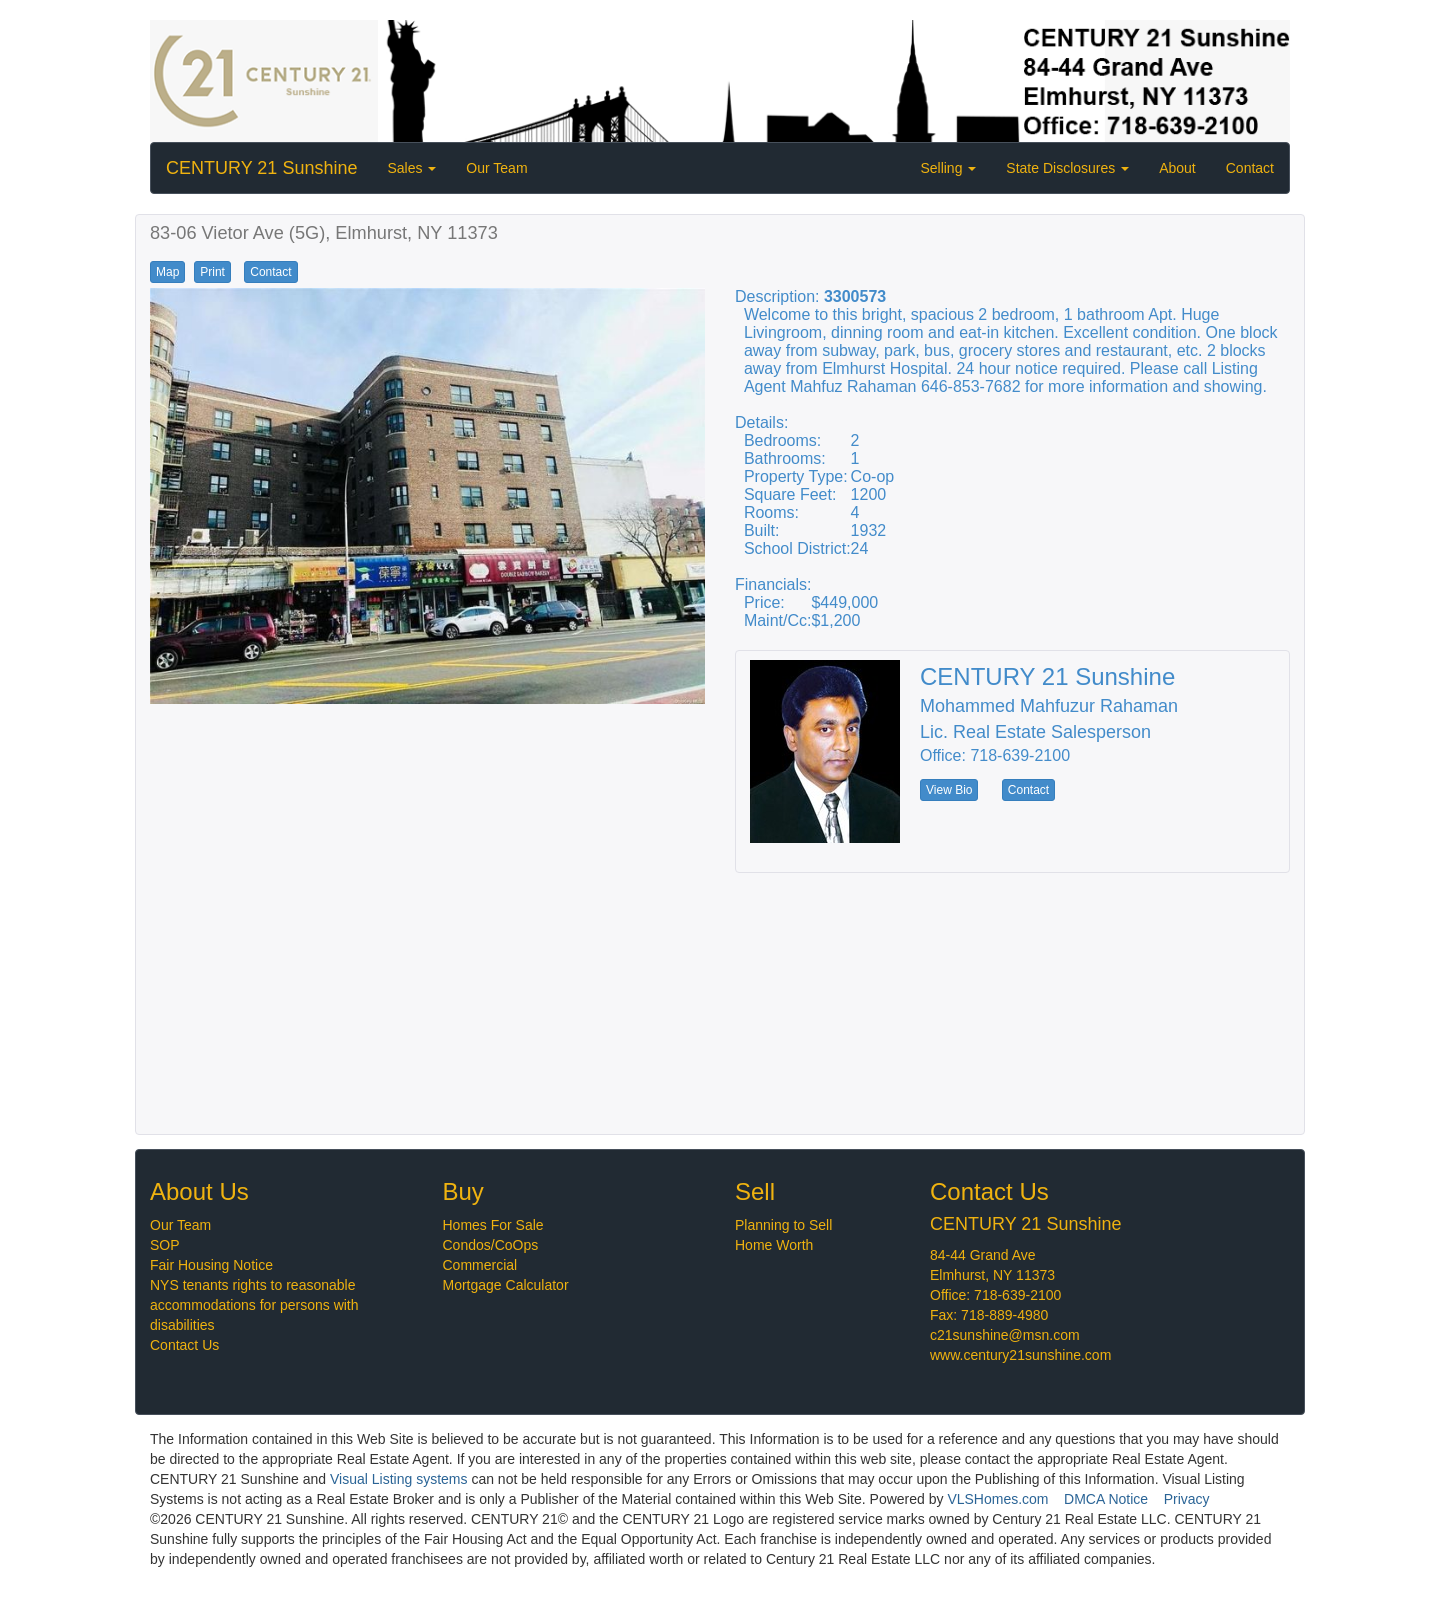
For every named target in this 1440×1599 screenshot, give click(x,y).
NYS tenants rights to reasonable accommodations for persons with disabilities (254, 1305)
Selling (948, 168)
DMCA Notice (1106, 1499)
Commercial (480, 1265)
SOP (165, 1245)
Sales (411, 168)
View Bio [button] (949, 790)
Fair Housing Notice (211, 1265)
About (1177, 168)
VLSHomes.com (997, 1499)
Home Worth (774, 1245)
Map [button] (167, 272)
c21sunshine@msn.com (1005, 1335)
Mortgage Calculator (506, 1285)
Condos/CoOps (491, 1245)
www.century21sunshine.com (1020, 1355)
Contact (1250, 168)
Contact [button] (270, 272)
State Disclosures (1067, 168)
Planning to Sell (783, 1225)
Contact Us (184, 1345)
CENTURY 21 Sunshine (261, 168)
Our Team (496, 168)
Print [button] (212, 272)
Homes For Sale (493, 1225)
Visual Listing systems (398, 1479)
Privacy (1187, 1499)
